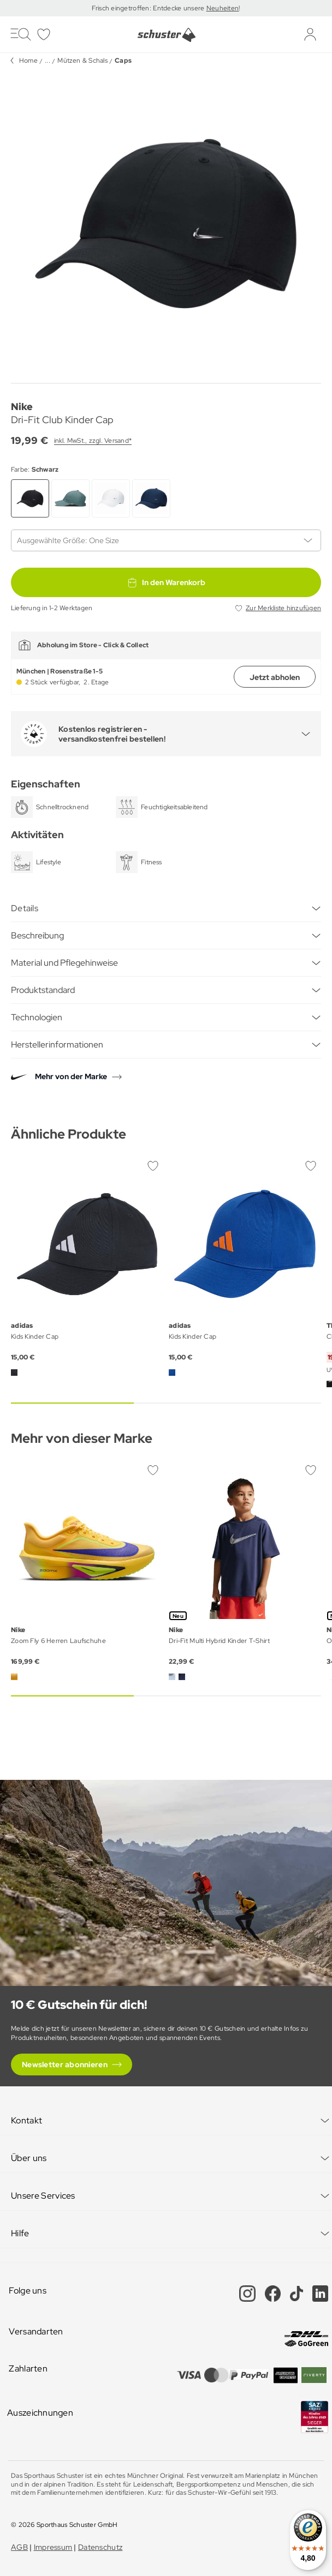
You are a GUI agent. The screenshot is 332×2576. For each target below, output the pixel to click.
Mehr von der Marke (71, 1076)
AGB (19, 2547)
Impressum (53, 2547)
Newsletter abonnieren (65, 2064)
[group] (166, 223)
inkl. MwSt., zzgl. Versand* (93, 440)
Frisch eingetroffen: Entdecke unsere (149, 8)
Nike (22, 406)
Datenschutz (100, 2547)
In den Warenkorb (166, 582)
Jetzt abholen (275, 677)
